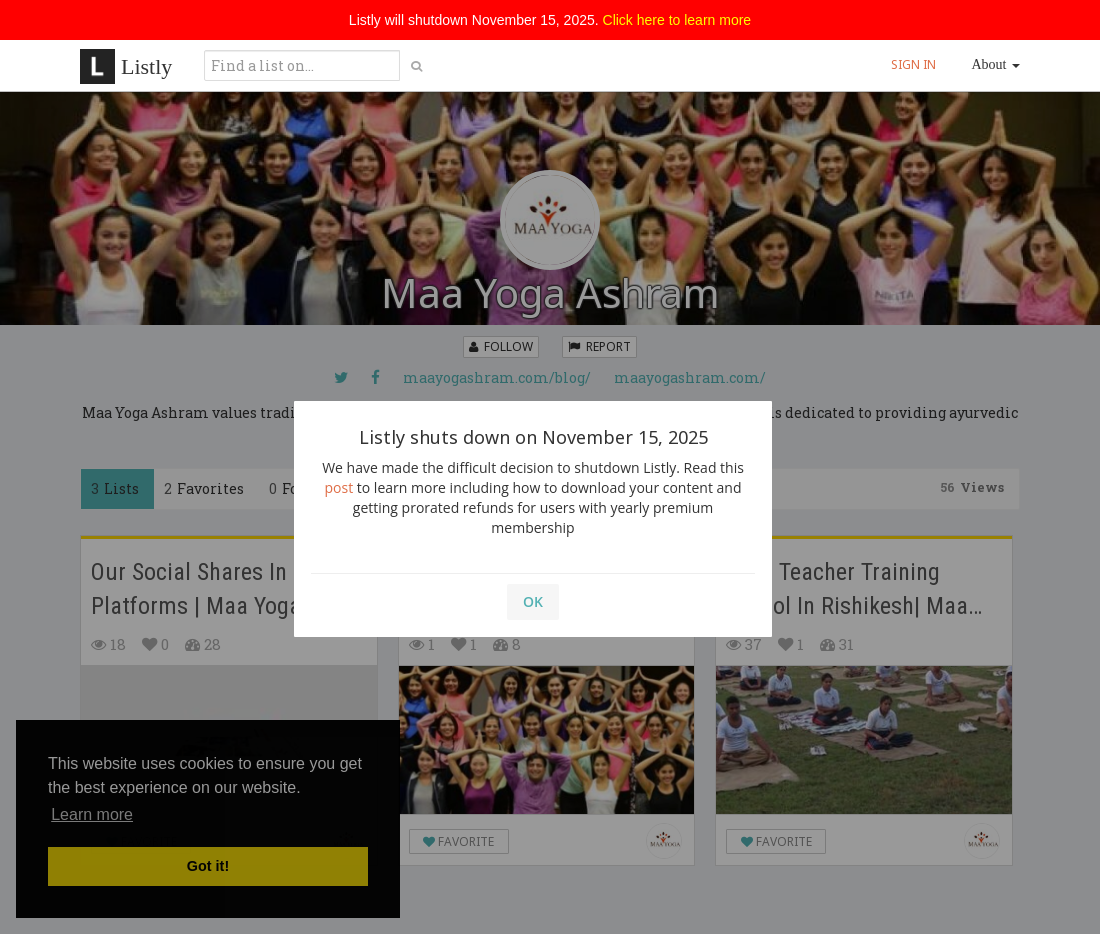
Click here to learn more (677, 20)
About (996, 64)
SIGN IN (913, 64)
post (339, 487)
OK (533, 601)
